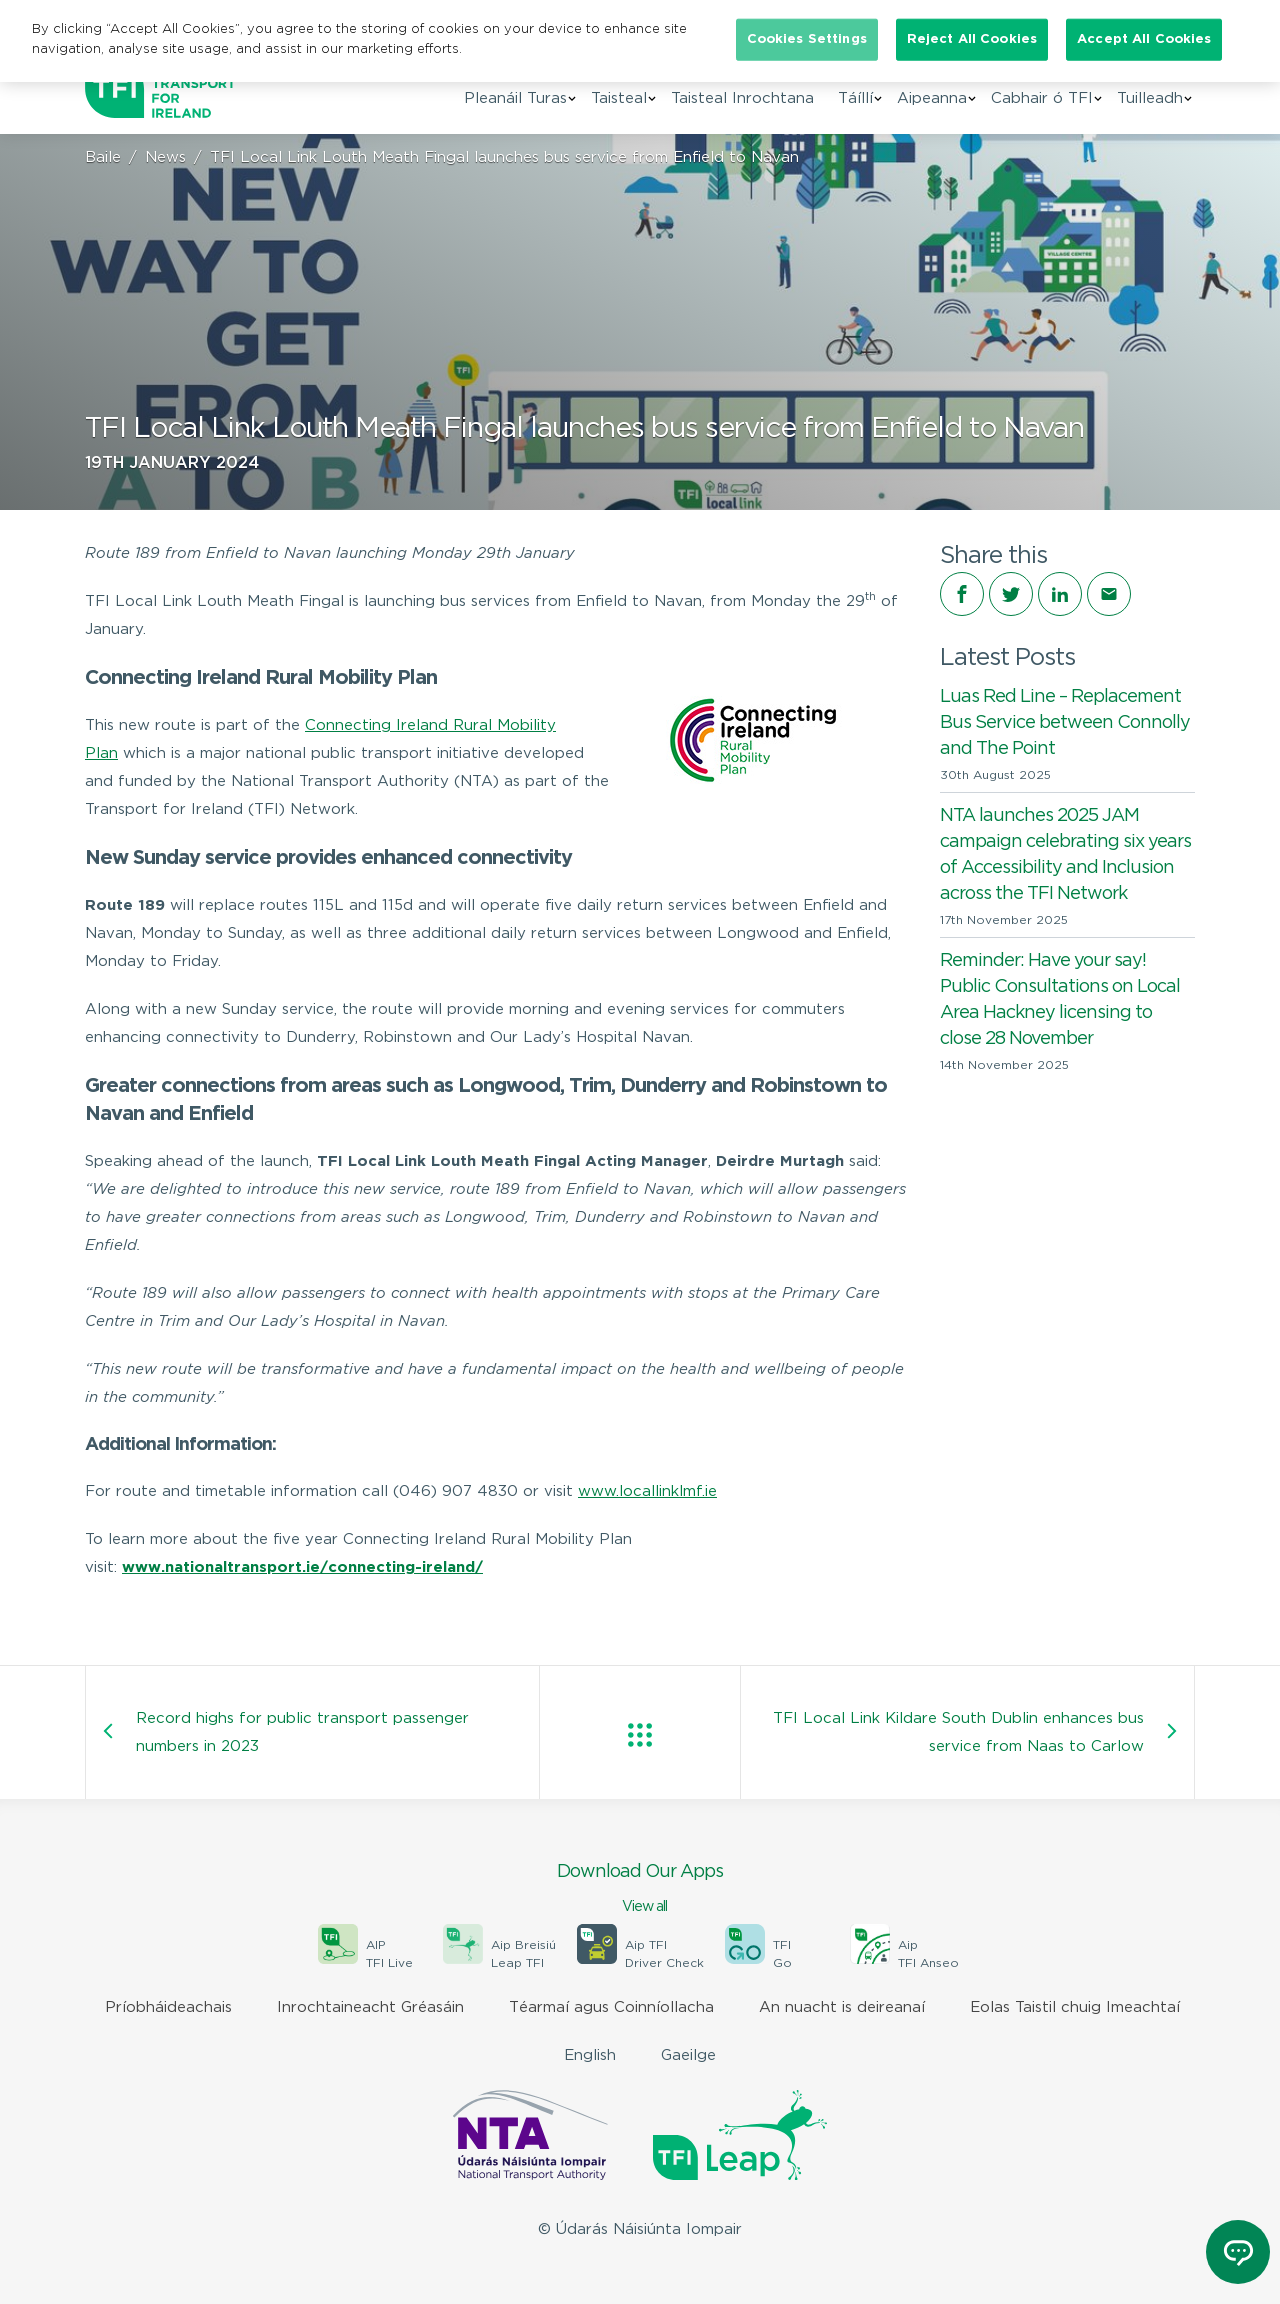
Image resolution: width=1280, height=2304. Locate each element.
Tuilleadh (1150, 98)
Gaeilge (688, 2055)
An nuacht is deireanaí (842, 2007)
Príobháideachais (168, 2007)
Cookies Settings (807, 39)
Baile (103, 157)
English (590, 2055)
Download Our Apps (640, 1890)
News (165, 157)
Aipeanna (932, 98)
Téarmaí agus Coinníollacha (611, 2007)
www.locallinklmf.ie (647, 1491)
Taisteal (619, 98)
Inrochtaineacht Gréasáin (370, 2007)
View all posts (640, 1735)
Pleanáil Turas (515, 98)
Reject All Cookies (972, 39)
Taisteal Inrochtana (742, 98)
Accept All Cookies (1144, 39)
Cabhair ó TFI (1042, 98)
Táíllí (855, 98)
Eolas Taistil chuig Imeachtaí (1075, 2007)
